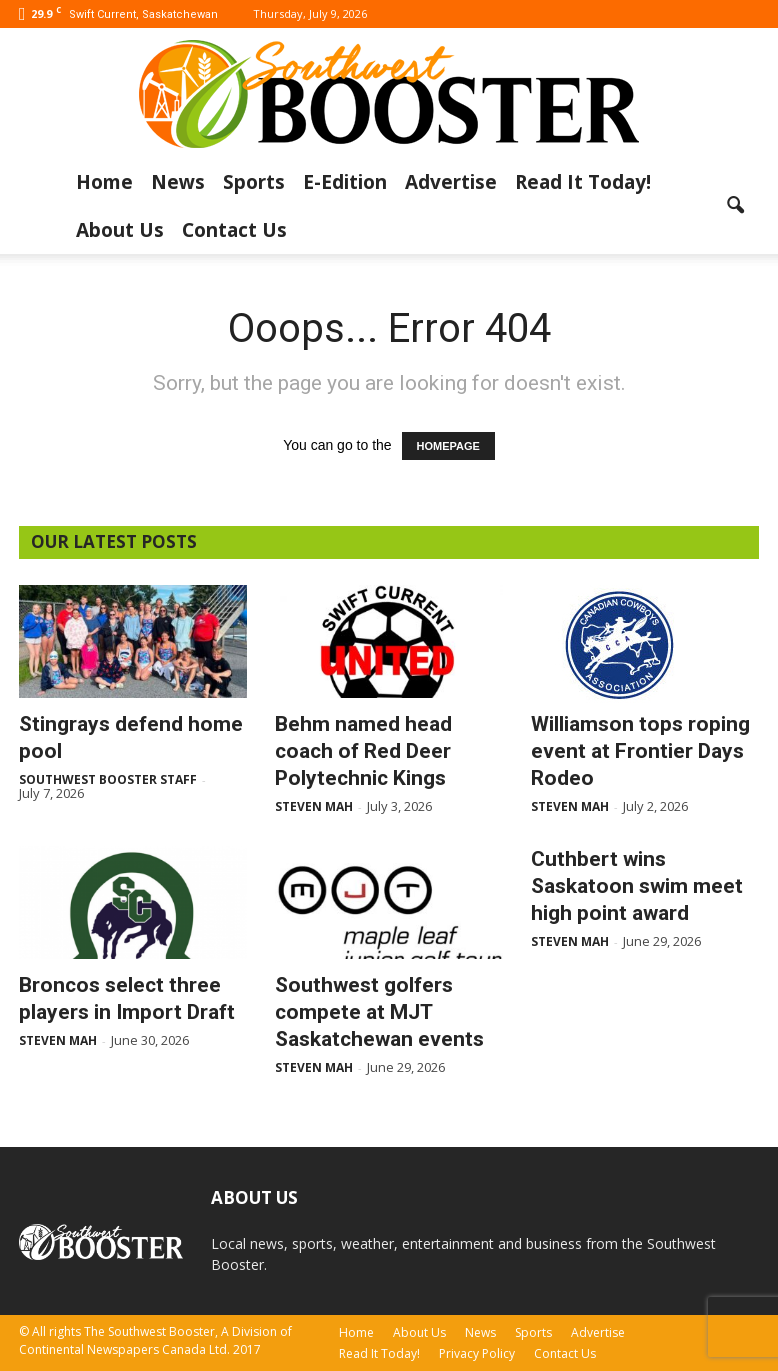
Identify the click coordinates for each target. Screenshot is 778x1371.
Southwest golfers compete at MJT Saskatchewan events (379, 1012)
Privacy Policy (477, 1353)
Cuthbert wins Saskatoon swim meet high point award (637, 886)
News (178, 182)
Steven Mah (314, 806)
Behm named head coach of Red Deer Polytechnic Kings (363, 751)
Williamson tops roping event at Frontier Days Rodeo (640, 751)
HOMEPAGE (448, 446)
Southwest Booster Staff (108, 779)
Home (104, 182)
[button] (735, 206)
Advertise (451, 182)
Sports (254, 182)
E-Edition (345, 182)
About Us (120, 230)
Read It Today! (583, 182)
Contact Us (234, 230)
